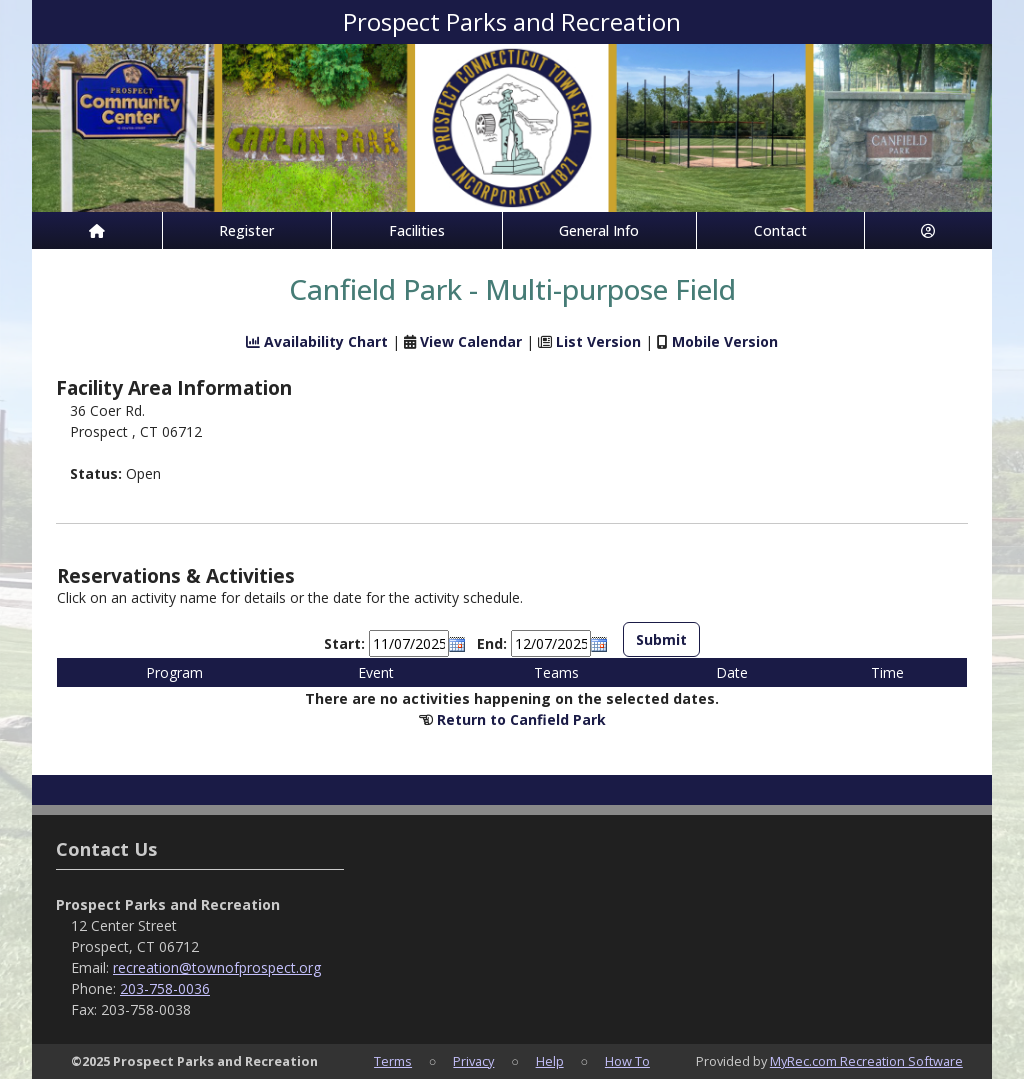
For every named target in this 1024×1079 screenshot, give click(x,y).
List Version (598, 341)
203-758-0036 (165, 988)
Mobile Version (725, 341)
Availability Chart (317, 341)
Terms (393, 1061)
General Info (599, 230)
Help (550, 1061)
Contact (780, 230)
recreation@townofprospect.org (217, 967)
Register (246, 230)
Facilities (417, 230)
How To (627, 1061)
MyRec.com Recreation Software (866, 1061)
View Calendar (471, 341)
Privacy (473, 1061)
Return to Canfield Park (521, 719)
